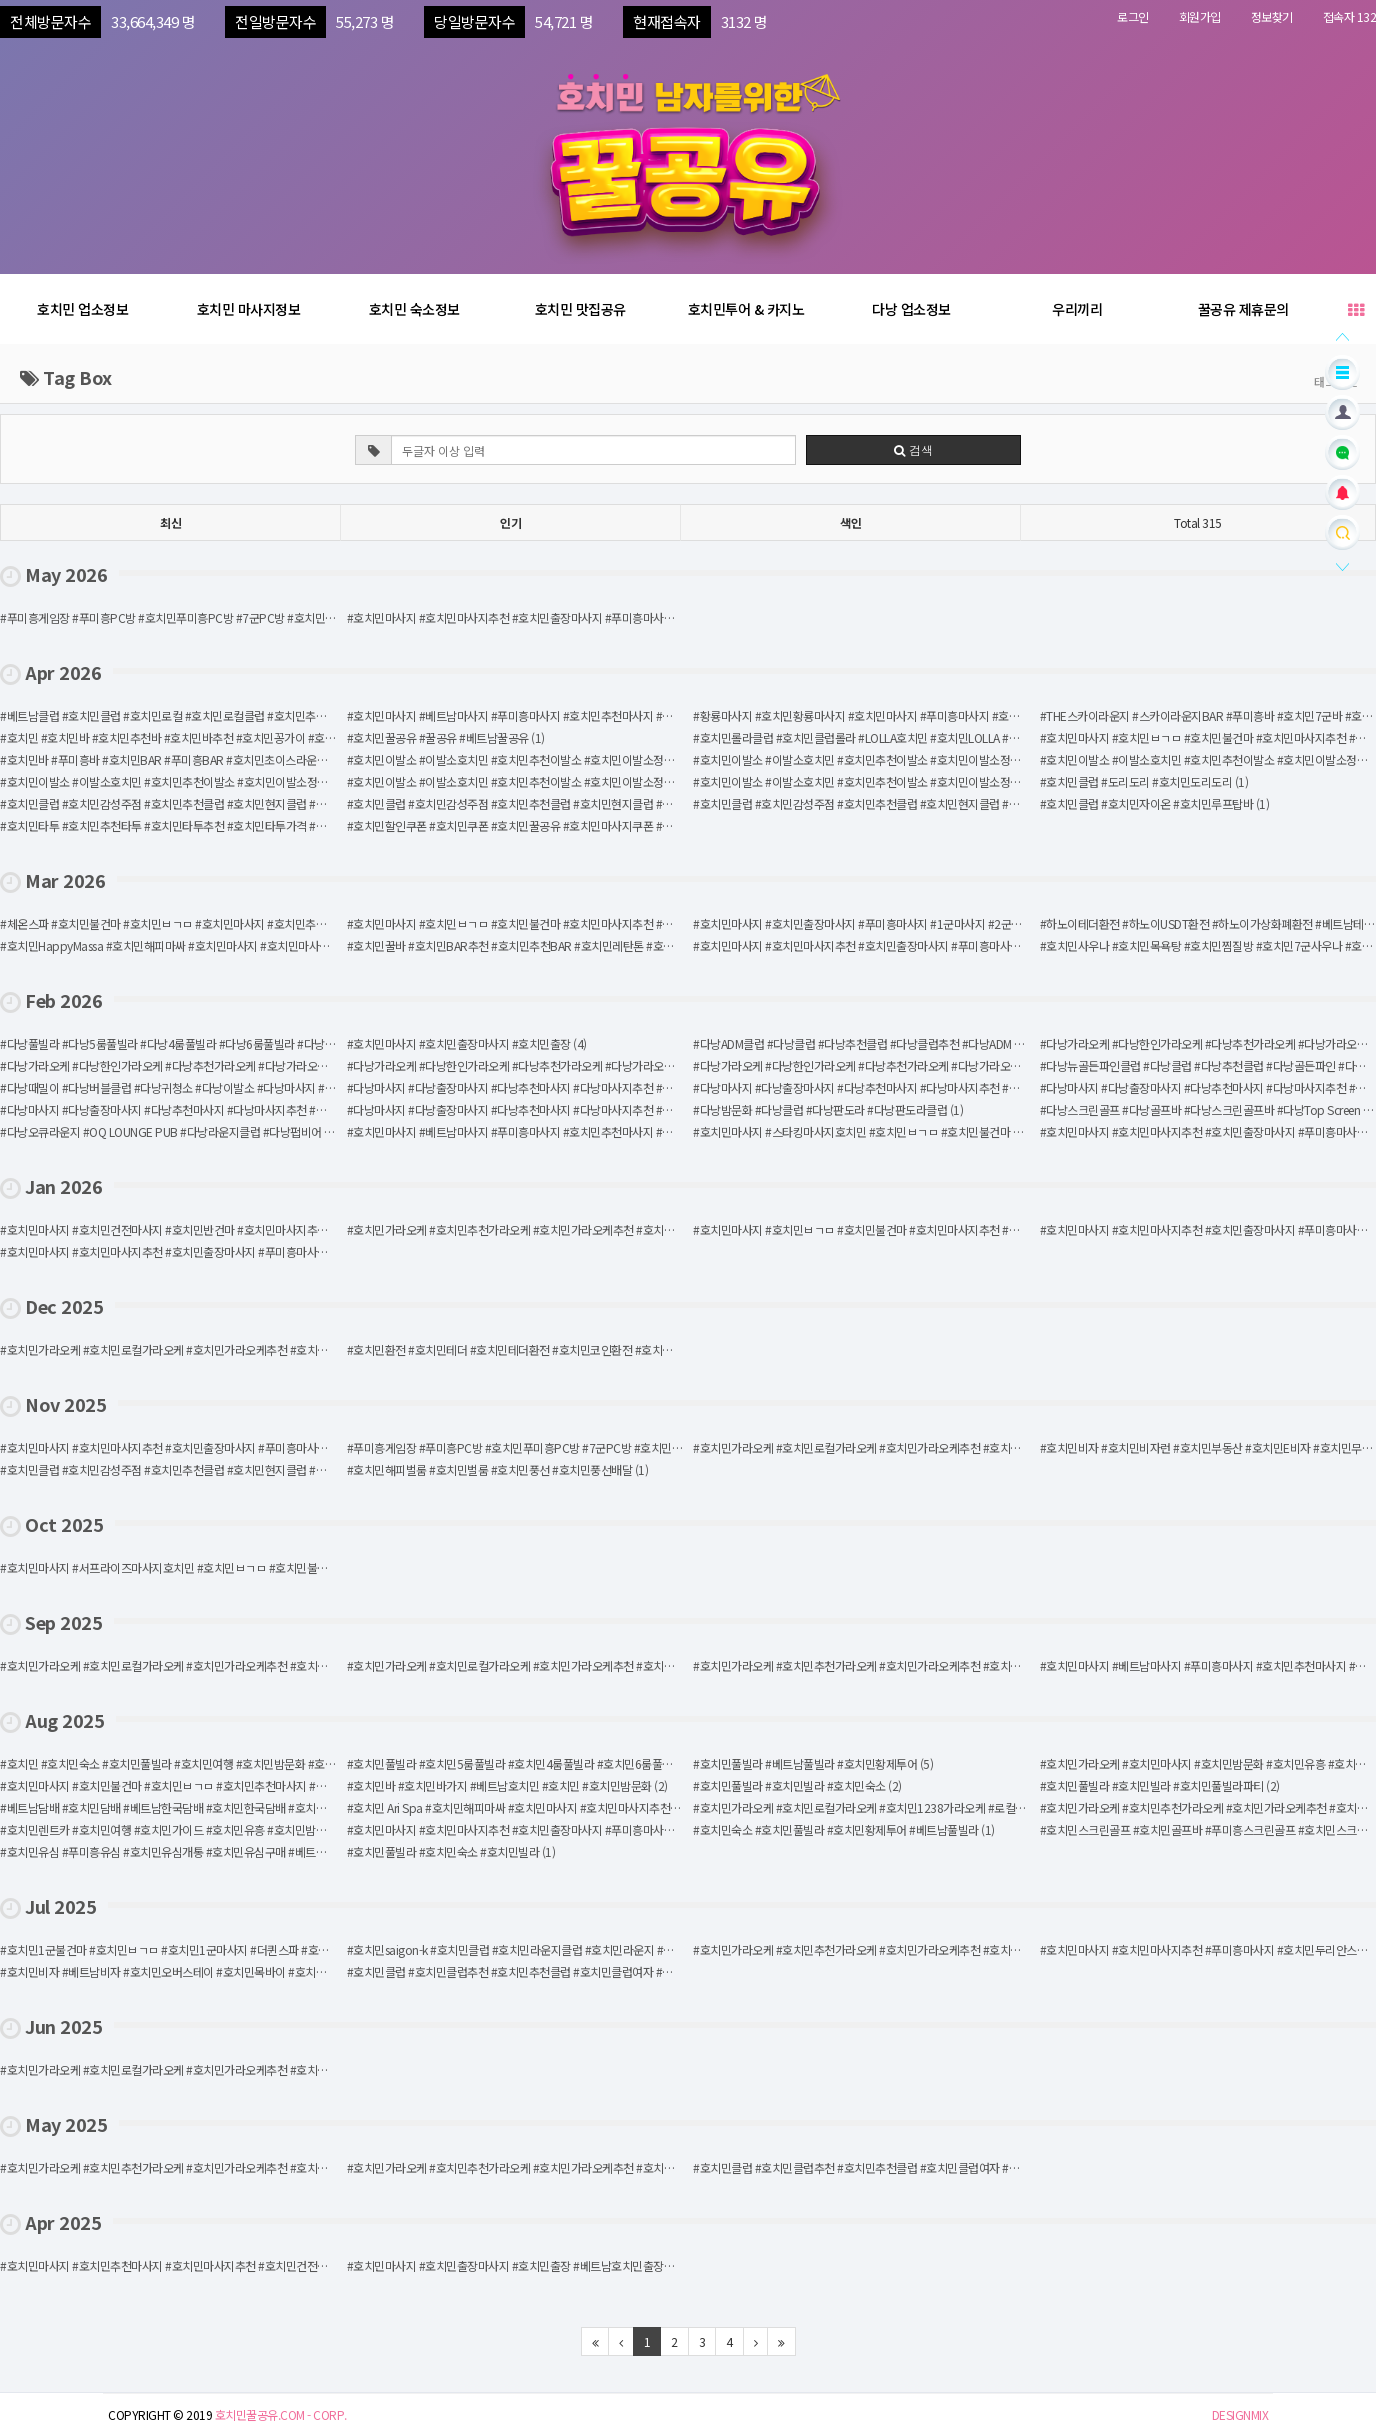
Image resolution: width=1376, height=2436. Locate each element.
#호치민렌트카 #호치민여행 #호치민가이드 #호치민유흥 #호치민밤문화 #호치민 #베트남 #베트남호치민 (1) (253, 1829)
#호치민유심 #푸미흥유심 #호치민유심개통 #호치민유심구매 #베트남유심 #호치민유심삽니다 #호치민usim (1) (260, 1851)
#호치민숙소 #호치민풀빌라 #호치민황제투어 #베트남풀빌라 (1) (844, 1829)
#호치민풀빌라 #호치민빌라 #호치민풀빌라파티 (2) (1160, 1785)
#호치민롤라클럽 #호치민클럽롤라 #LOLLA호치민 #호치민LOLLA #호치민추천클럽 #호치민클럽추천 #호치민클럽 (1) (967, 737)
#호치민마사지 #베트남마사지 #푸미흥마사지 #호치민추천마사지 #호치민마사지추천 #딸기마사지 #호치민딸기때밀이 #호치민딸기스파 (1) (673, 1131)
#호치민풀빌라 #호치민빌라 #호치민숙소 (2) (797, 1785)
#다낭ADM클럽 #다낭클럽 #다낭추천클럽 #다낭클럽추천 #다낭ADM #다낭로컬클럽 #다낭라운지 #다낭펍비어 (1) (958, 1043)
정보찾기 (1272, 16)
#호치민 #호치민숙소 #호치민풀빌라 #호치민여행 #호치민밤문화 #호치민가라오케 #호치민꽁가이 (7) (238, 1763)
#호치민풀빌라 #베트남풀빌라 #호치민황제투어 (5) (813, 1763)
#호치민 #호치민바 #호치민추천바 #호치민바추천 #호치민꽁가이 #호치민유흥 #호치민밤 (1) (217, 737)
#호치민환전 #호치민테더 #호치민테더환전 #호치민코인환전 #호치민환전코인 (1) (539, 1349)
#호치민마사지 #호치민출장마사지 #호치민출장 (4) (467, 1043)
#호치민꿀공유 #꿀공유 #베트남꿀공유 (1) (446, 737)
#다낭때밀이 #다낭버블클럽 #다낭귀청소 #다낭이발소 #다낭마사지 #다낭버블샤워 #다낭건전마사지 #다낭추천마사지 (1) (284, 1087)
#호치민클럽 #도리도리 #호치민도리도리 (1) (1144, 781)
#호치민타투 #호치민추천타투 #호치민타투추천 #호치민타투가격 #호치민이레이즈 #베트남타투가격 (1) (244, 825)
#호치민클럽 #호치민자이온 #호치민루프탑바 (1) (1155, 803)
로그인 (1133, 16)
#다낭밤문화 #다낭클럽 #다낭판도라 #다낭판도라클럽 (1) (828, 1109)
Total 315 (1198, 522)
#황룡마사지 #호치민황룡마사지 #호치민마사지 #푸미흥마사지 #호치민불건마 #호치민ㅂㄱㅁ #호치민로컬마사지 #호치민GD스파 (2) (1006, 715)
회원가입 (1200, 16)
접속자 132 (1350, 16)
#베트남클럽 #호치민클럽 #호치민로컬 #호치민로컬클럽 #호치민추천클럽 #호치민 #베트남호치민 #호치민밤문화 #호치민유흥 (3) (304, 715)
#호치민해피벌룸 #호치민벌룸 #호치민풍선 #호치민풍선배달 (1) (498, 1469)
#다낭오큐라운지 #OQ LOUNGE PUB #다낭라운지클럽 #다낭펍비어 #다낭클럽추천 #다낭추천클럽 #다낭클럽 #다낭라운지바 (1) (302, 1131)
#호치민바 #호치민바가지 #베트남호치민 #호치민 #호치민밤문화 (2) (507, 1785)
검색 (913, 449)
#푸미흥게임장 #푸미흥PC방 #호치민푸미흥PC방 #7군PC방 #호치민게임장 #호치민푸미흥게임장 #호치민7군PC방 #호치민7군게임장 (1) (671, 1447)
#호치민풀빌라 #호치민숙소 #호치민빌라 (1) (451, 1851)
